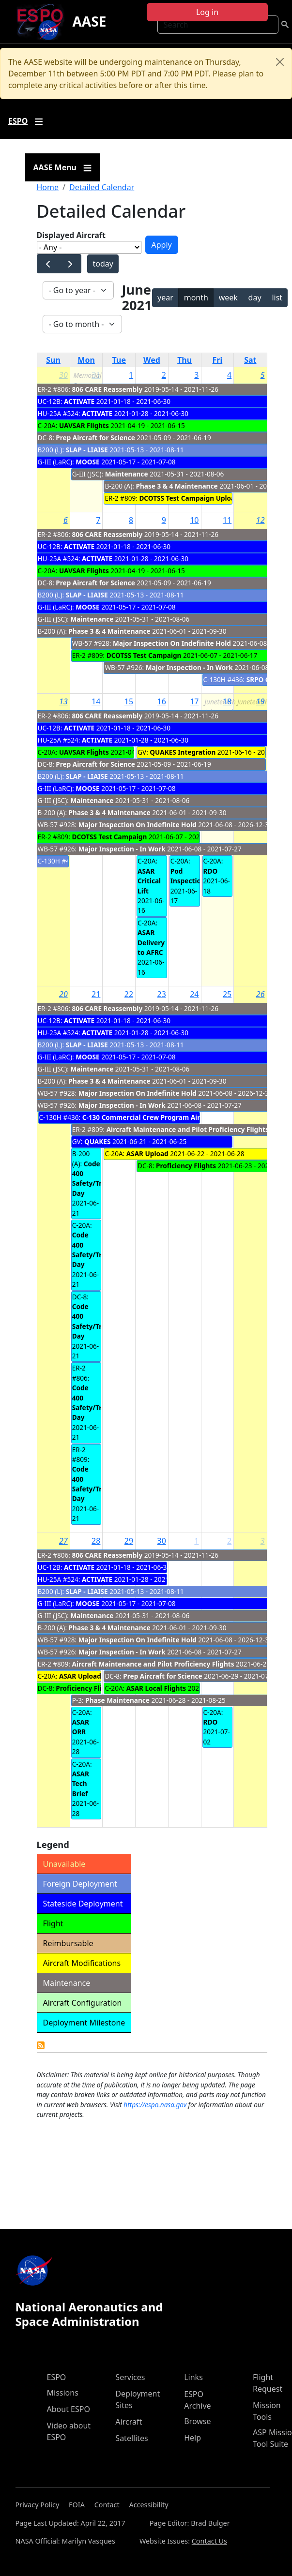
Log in (207, 12)
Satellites (131, 2438)
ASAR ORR (80, 1726)
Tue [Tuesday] (119, 360)
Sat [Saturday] (250, 360)
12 (260, 520)
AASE (89, 21)
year (165, 297)
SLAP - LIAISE (87, 449)
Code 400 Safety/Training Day (97, 1178)
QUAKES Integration (182, 752)
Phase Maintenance (117, 1700)
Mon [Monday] (86, 360)
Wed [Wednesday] (151, 360)
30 (63, 375)
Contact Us (209, 2541)
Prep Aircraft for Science (95, 437)
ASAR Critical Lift (149, 880)
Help (192, 2437)
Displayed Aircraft (71, 235)
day (254, 297)
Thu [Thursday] (184, 360)
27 (63, 1540)
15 (128, 701)
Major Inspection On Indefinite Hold (172, 643)
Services (130, 2377)
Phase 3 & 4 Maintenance (178, 486)
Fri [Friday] (218, 360)
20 (63, 994)
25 (227, 994)
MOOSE (87, 461)
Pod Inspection (187, 875)
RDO (210, 871)
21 (96, 994)
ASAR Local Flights (156, 1688)
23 (161, 994)
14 (96, 701)
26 (260, 994)
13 (63, 701)
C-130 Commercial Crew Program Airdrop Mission (162, 1117)
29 (128, 1540)
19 (260, 701)
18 (227, 701)
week (228, 297)
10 (194, 520)
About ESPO (68, 2409)
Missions (62, 2392)
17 (194, 701)
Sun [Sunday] (53, 360)
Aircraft (128, 2421)
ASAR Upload (147, 1153)
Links (193, 2377)
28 (96, 1540)
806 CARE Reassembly (107, 389)
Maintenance (127, 473)
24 (194, 994)
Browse (197, 2421)
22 (128, 994)
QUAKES (97, 1141)
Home (48, 187)
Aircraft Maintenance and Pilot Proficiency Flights (188, 1129)
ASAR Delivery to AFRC (151, 942)
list (277, 297)
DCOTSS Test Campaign (144, 655)
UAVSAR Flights (84, 425)
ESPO (56, 2377)
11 (227, 520)
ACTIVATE (79, 401)
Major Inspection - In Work (189, 667)
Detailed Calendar (101, 187)
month (196, 297)
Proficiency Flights (186, 1165)
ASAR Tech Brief (80, 1783)
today (102, 263)
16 (161, 701)
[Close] (280, 61)
